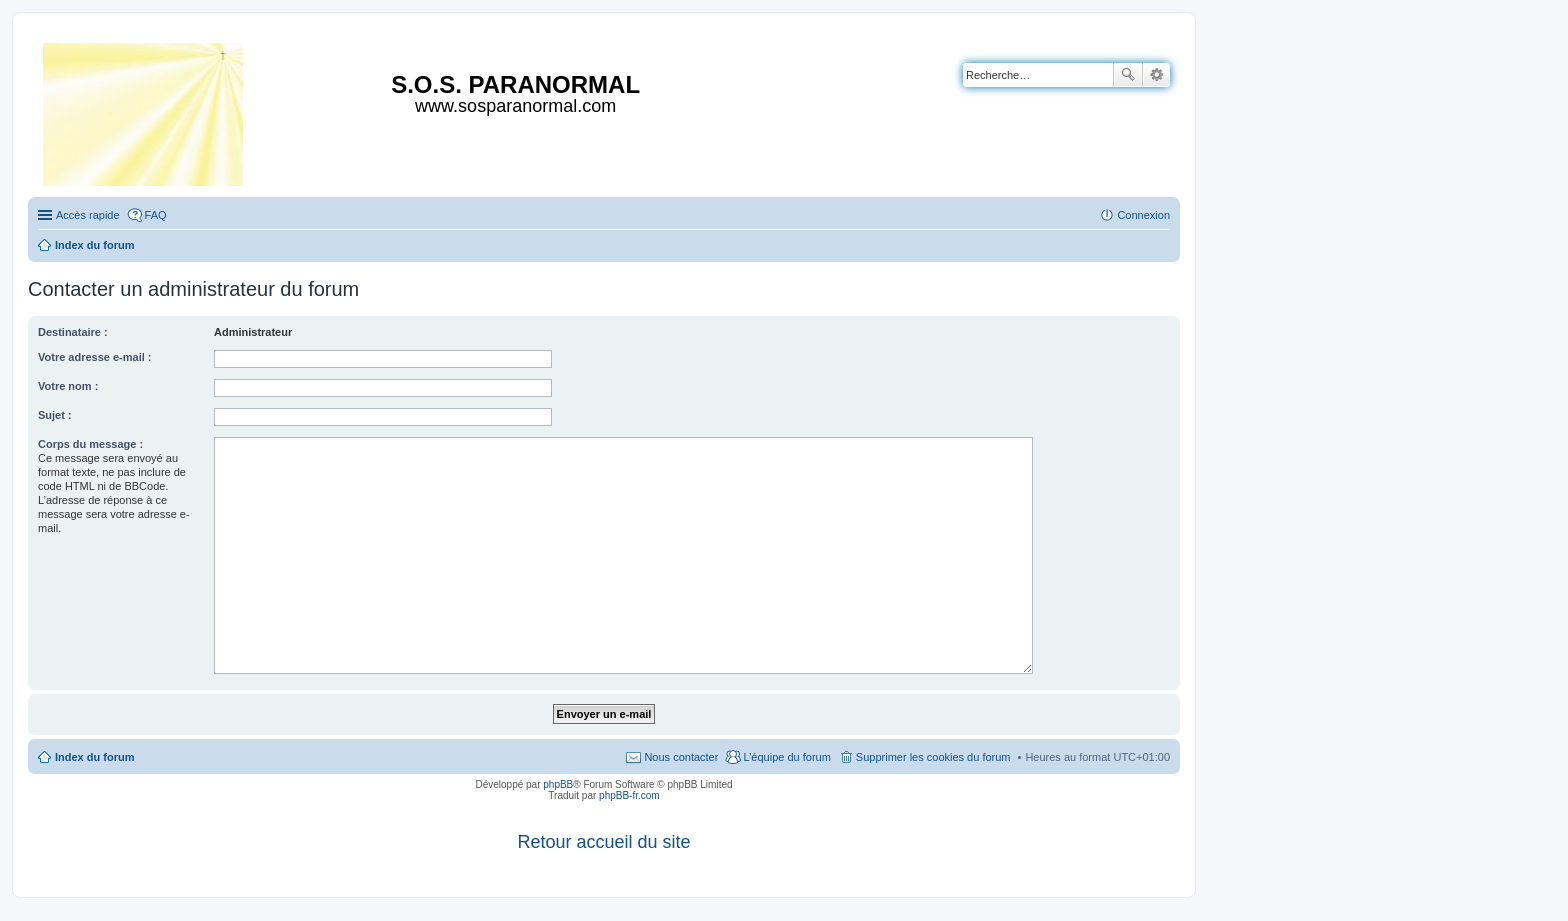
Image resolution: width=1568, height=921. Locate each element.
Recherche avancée (1156, 75)
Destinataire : (73, 332)
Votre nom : (68, 386)
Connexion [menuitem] (1143, 215)
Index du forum (94, 757)
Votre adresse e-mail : (95, 357)
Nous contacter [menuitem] (681, 757)
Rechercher (1128, 75)
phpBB (558, 784)
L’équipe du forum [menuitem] (786, 757)
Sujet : (55, 415)
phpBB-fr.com (629, 795)
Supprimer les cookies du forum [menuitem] (933, 757)
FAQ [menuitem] (156, 215)
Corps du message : (90, 444)
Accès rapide (88, 215)
